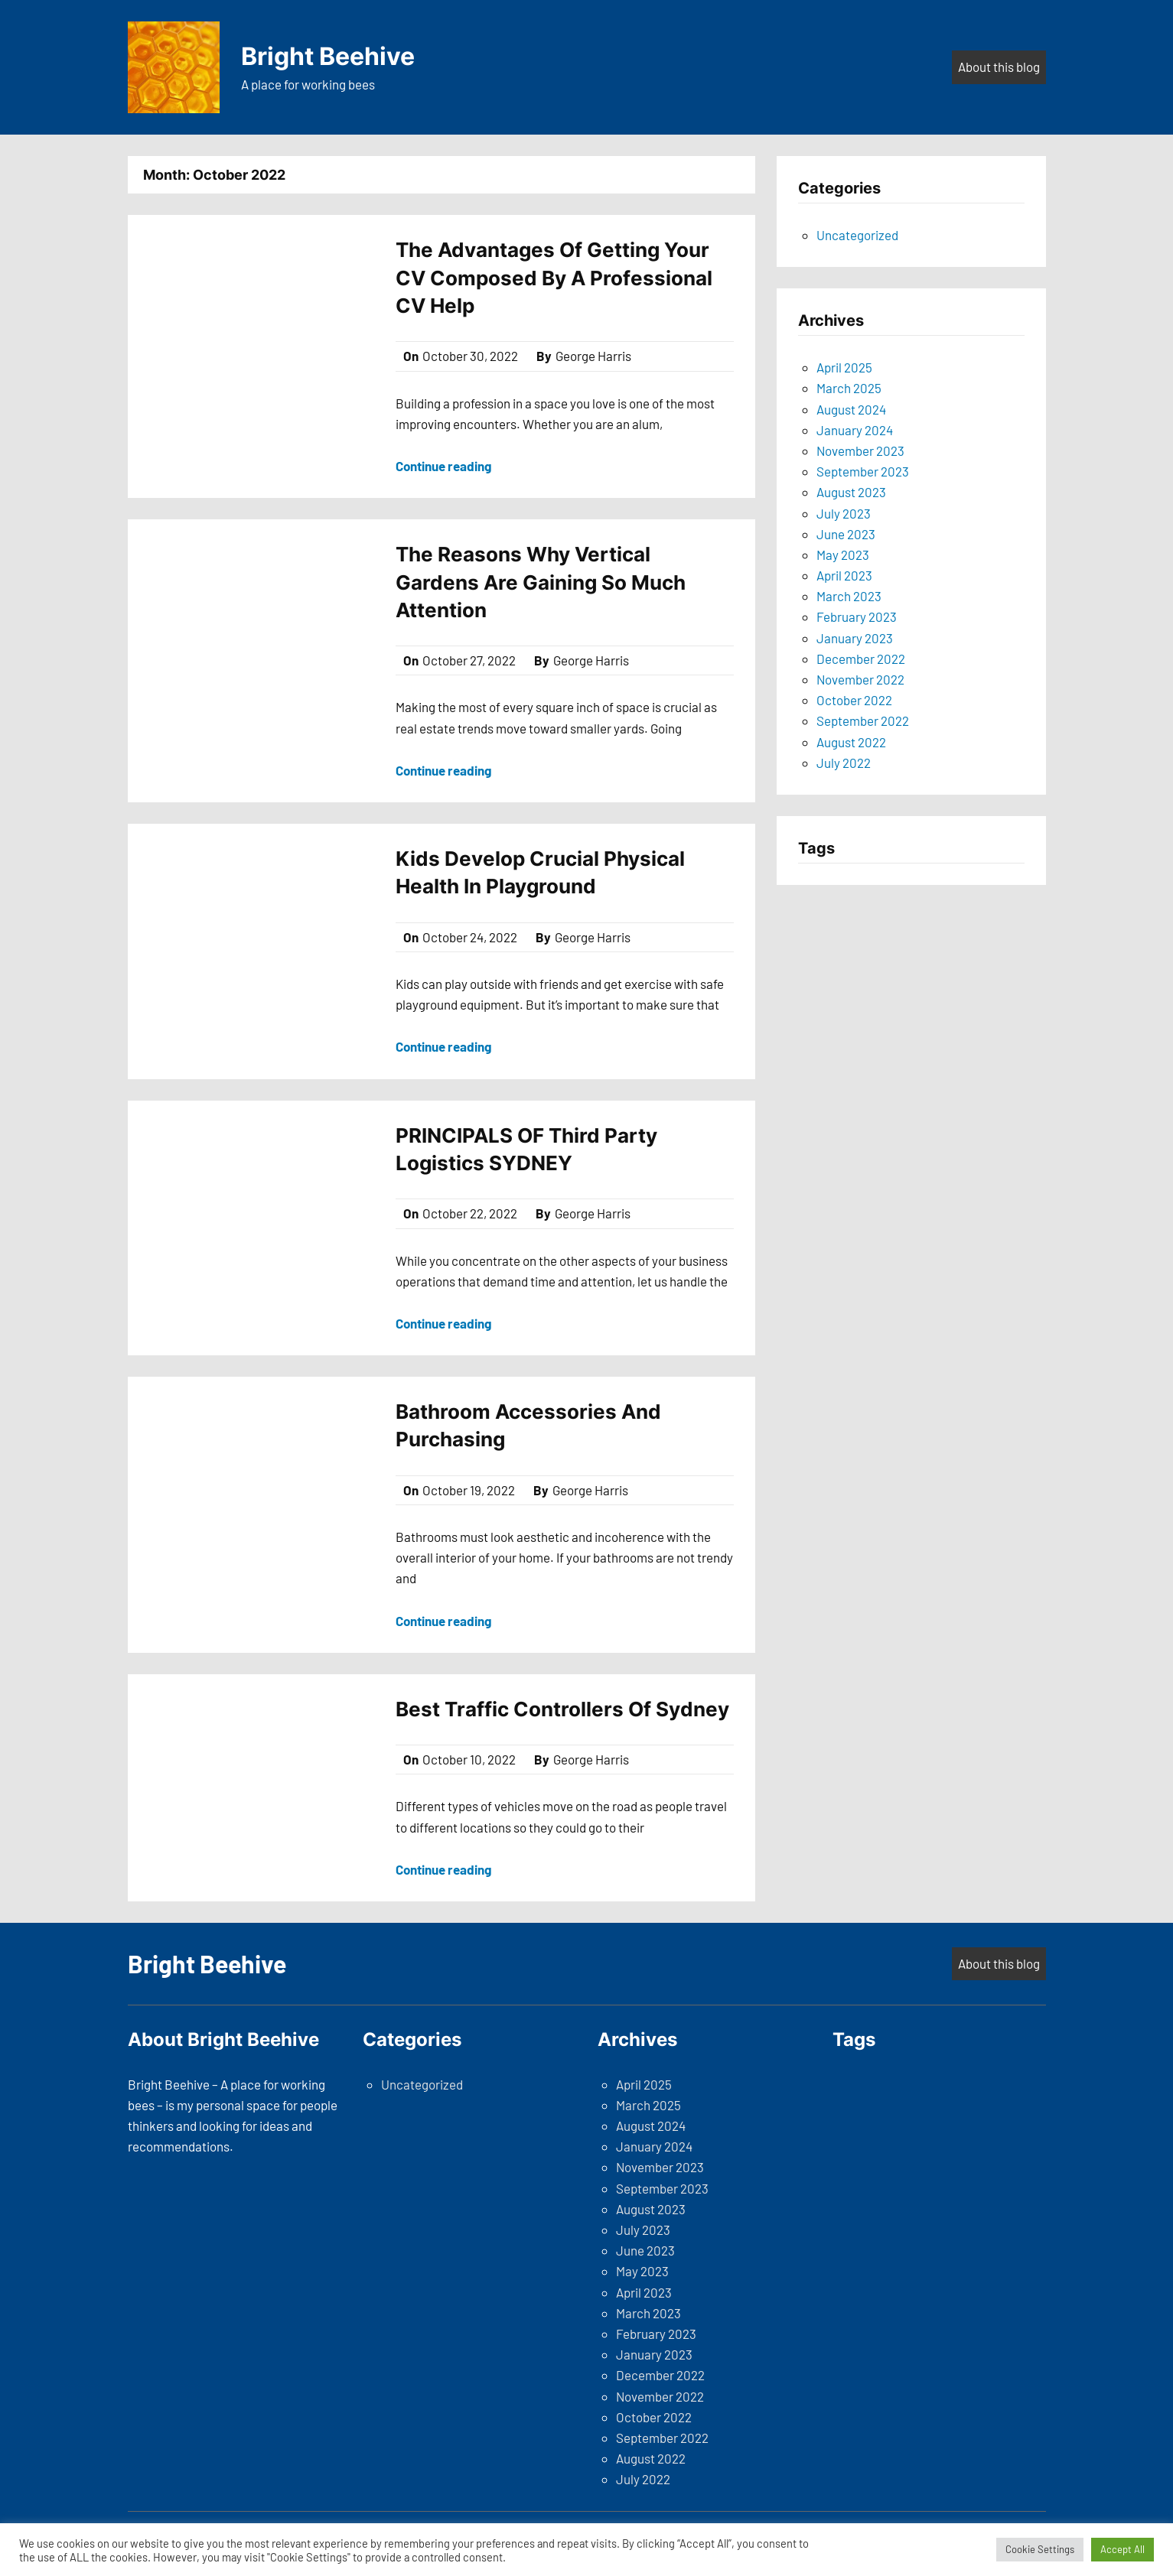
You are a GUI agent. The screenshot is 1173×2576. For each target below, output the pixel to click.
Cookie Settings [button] (1039, 2549)
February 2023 (856, 616)
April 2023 (844, 575)
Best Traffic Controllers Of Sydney (562, 1709)
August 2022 (851, 742)
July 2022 (843, 762)
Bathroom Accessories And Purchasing (528, 1425)
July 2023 (843, 513)
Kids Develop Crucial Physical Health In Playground (540, 872)
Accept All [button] (1122, 2549)
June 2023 (845, 534)
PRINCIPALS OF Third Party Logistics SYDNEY (526, 1149)
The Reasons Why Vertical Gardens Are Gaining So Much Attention (541, 582)
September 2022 (862, 720)
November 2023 (860, 450)
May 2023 (842, 554)
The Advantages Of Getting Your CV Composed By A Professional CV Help (554, 277)
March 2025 (848, 387)
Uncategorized (857, 234)
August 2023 (851, 491)
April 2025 (844, 367)
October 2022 (854, 699)
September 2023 (862, 471)
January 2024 (854, 429)
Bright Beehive (328, 56)
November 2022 (860, 679)
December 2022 (860, 658)
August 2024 (851, 409)
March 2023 (848, 595)
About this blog (999, 66)
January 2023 (854, 638)
